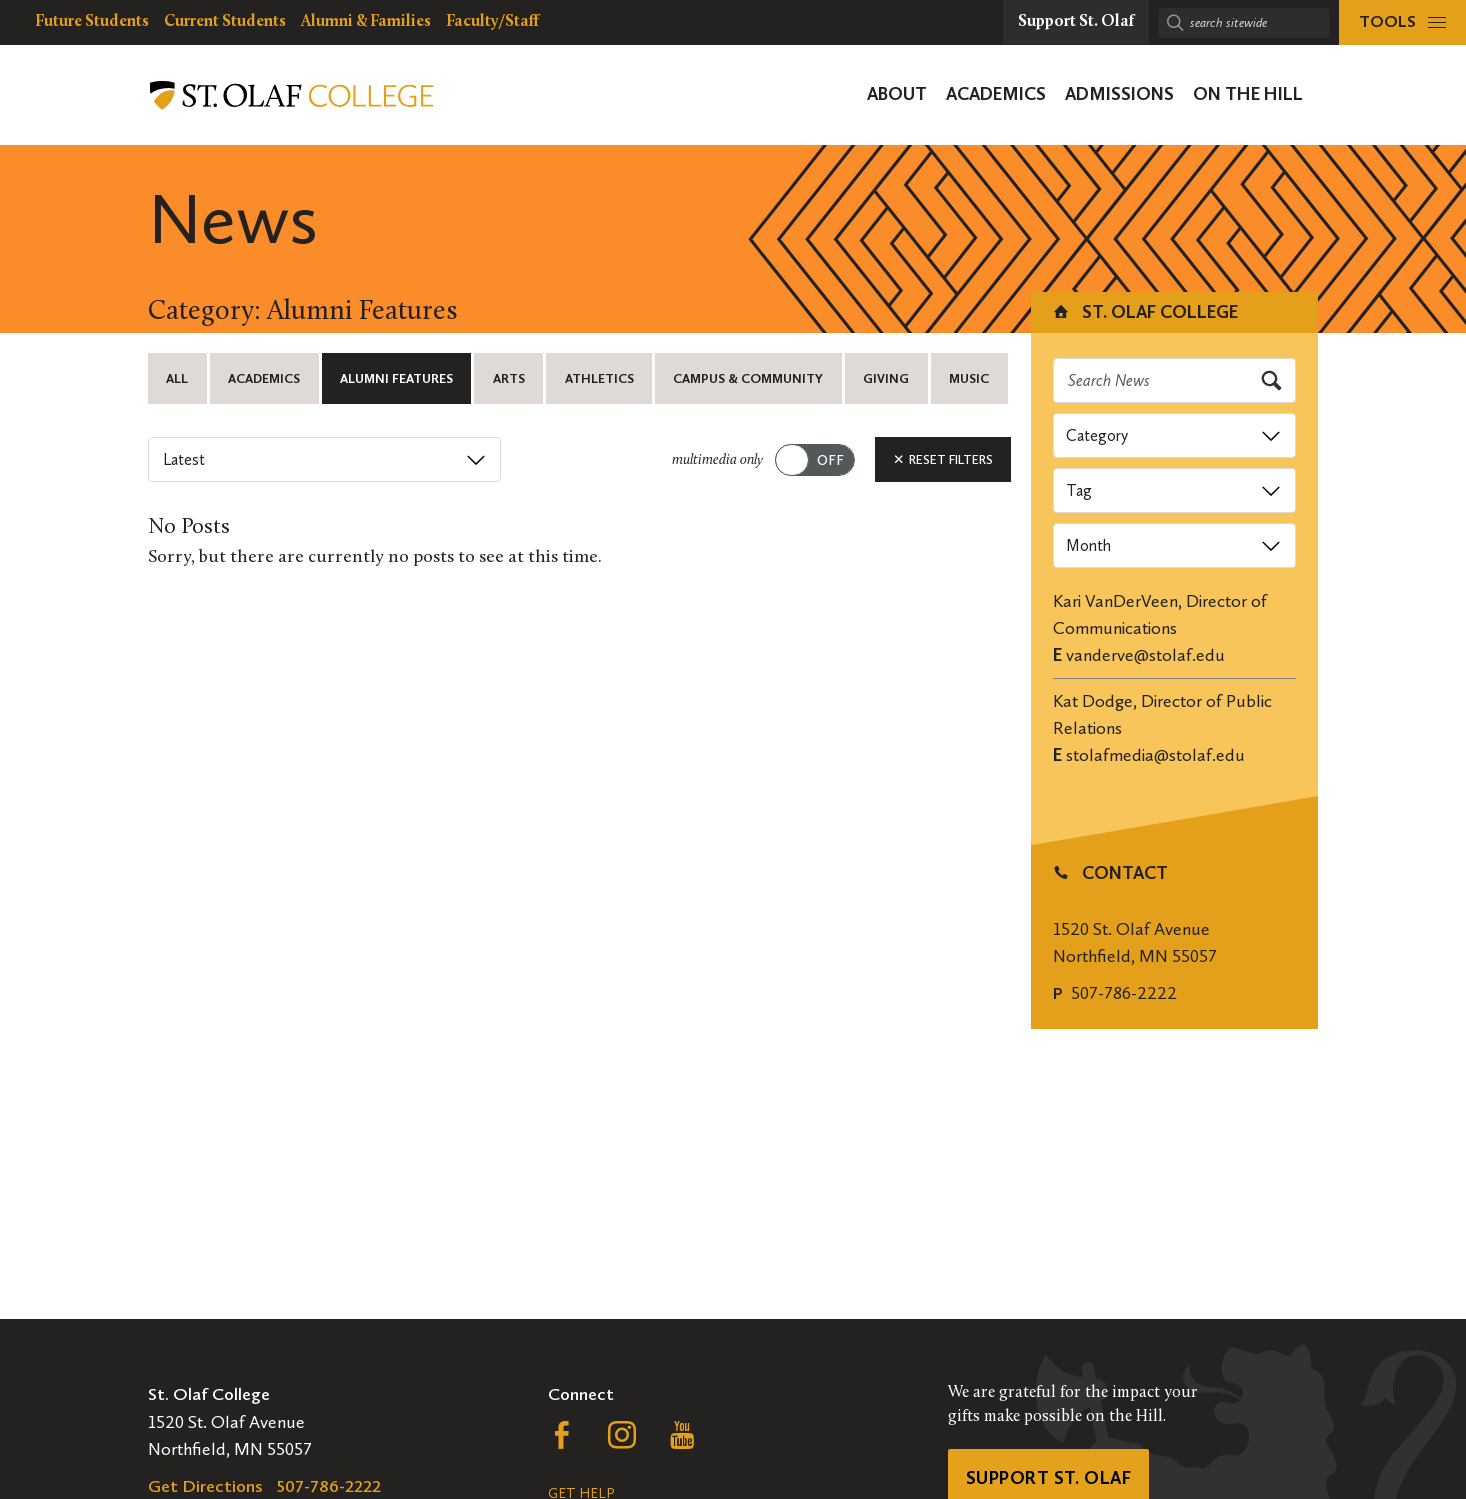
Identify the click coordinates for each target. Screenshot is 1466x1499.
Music (969, 378)
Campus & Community (748, 378)
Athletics (599, 378)
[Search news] (1175, 380)
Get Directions (205, 1486)
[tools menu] (1402, 22)
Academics (264, 378)
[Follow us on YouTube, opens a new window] (682, 1440)
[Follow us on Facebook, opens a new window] (562, 1440)
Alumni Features (396, 378)
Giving (886, 378)
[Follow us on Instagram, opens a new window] (622, 1440)
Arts (509, 378)
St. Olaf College (1144, 312)
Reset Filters (943, 459)
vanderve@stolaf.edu (1145, 655)
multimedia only (717, 460)
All (177, 378)
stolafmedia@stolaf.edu (1155, 755)
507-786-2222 (1124, 993)
